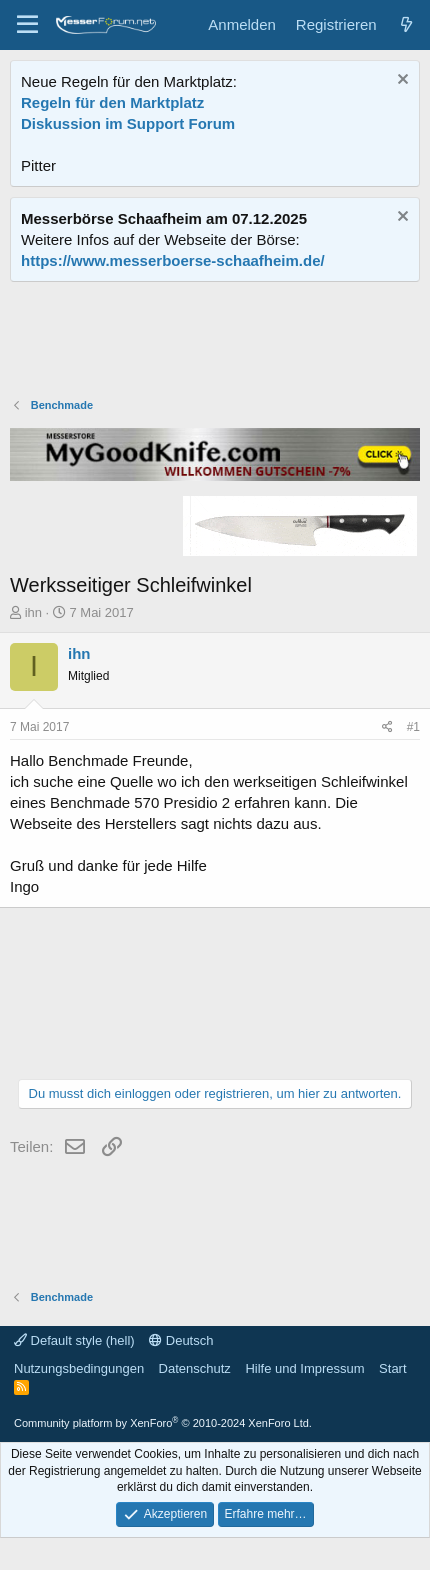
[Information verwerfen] (400, 81)
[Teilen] (387, 727)
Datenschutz (195, 1368)
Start (392, 1368)
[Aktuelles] (406, 24)
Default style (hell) (74, 1340)
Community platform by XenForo (163, 1423)
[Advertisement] (215, 342)
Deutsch (181, 1340)
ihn (33, 612)
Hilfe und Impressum (304, 1368)
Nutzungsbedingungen (79, 1368)
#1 (413, 727)
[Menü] (27, 25)
